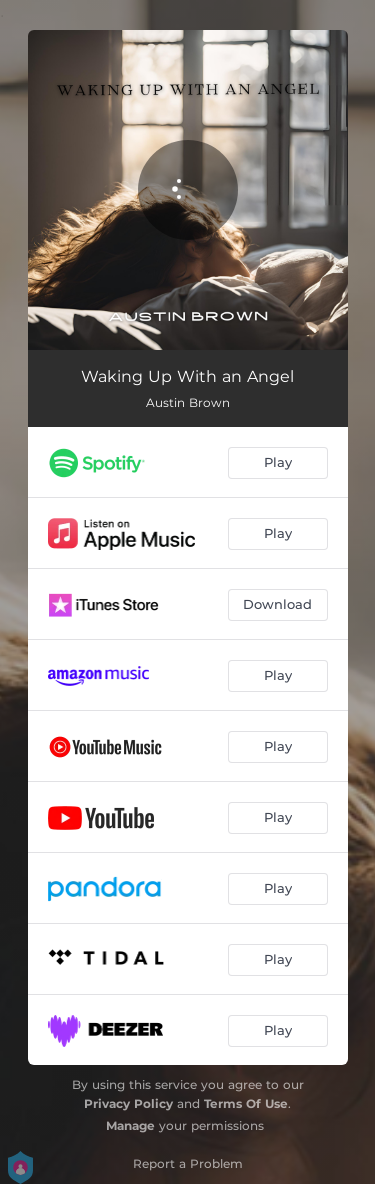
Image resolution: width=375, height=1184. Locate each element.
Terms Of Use (246, 1103)
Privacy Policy (128, 1103)
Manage (130, 1125)
